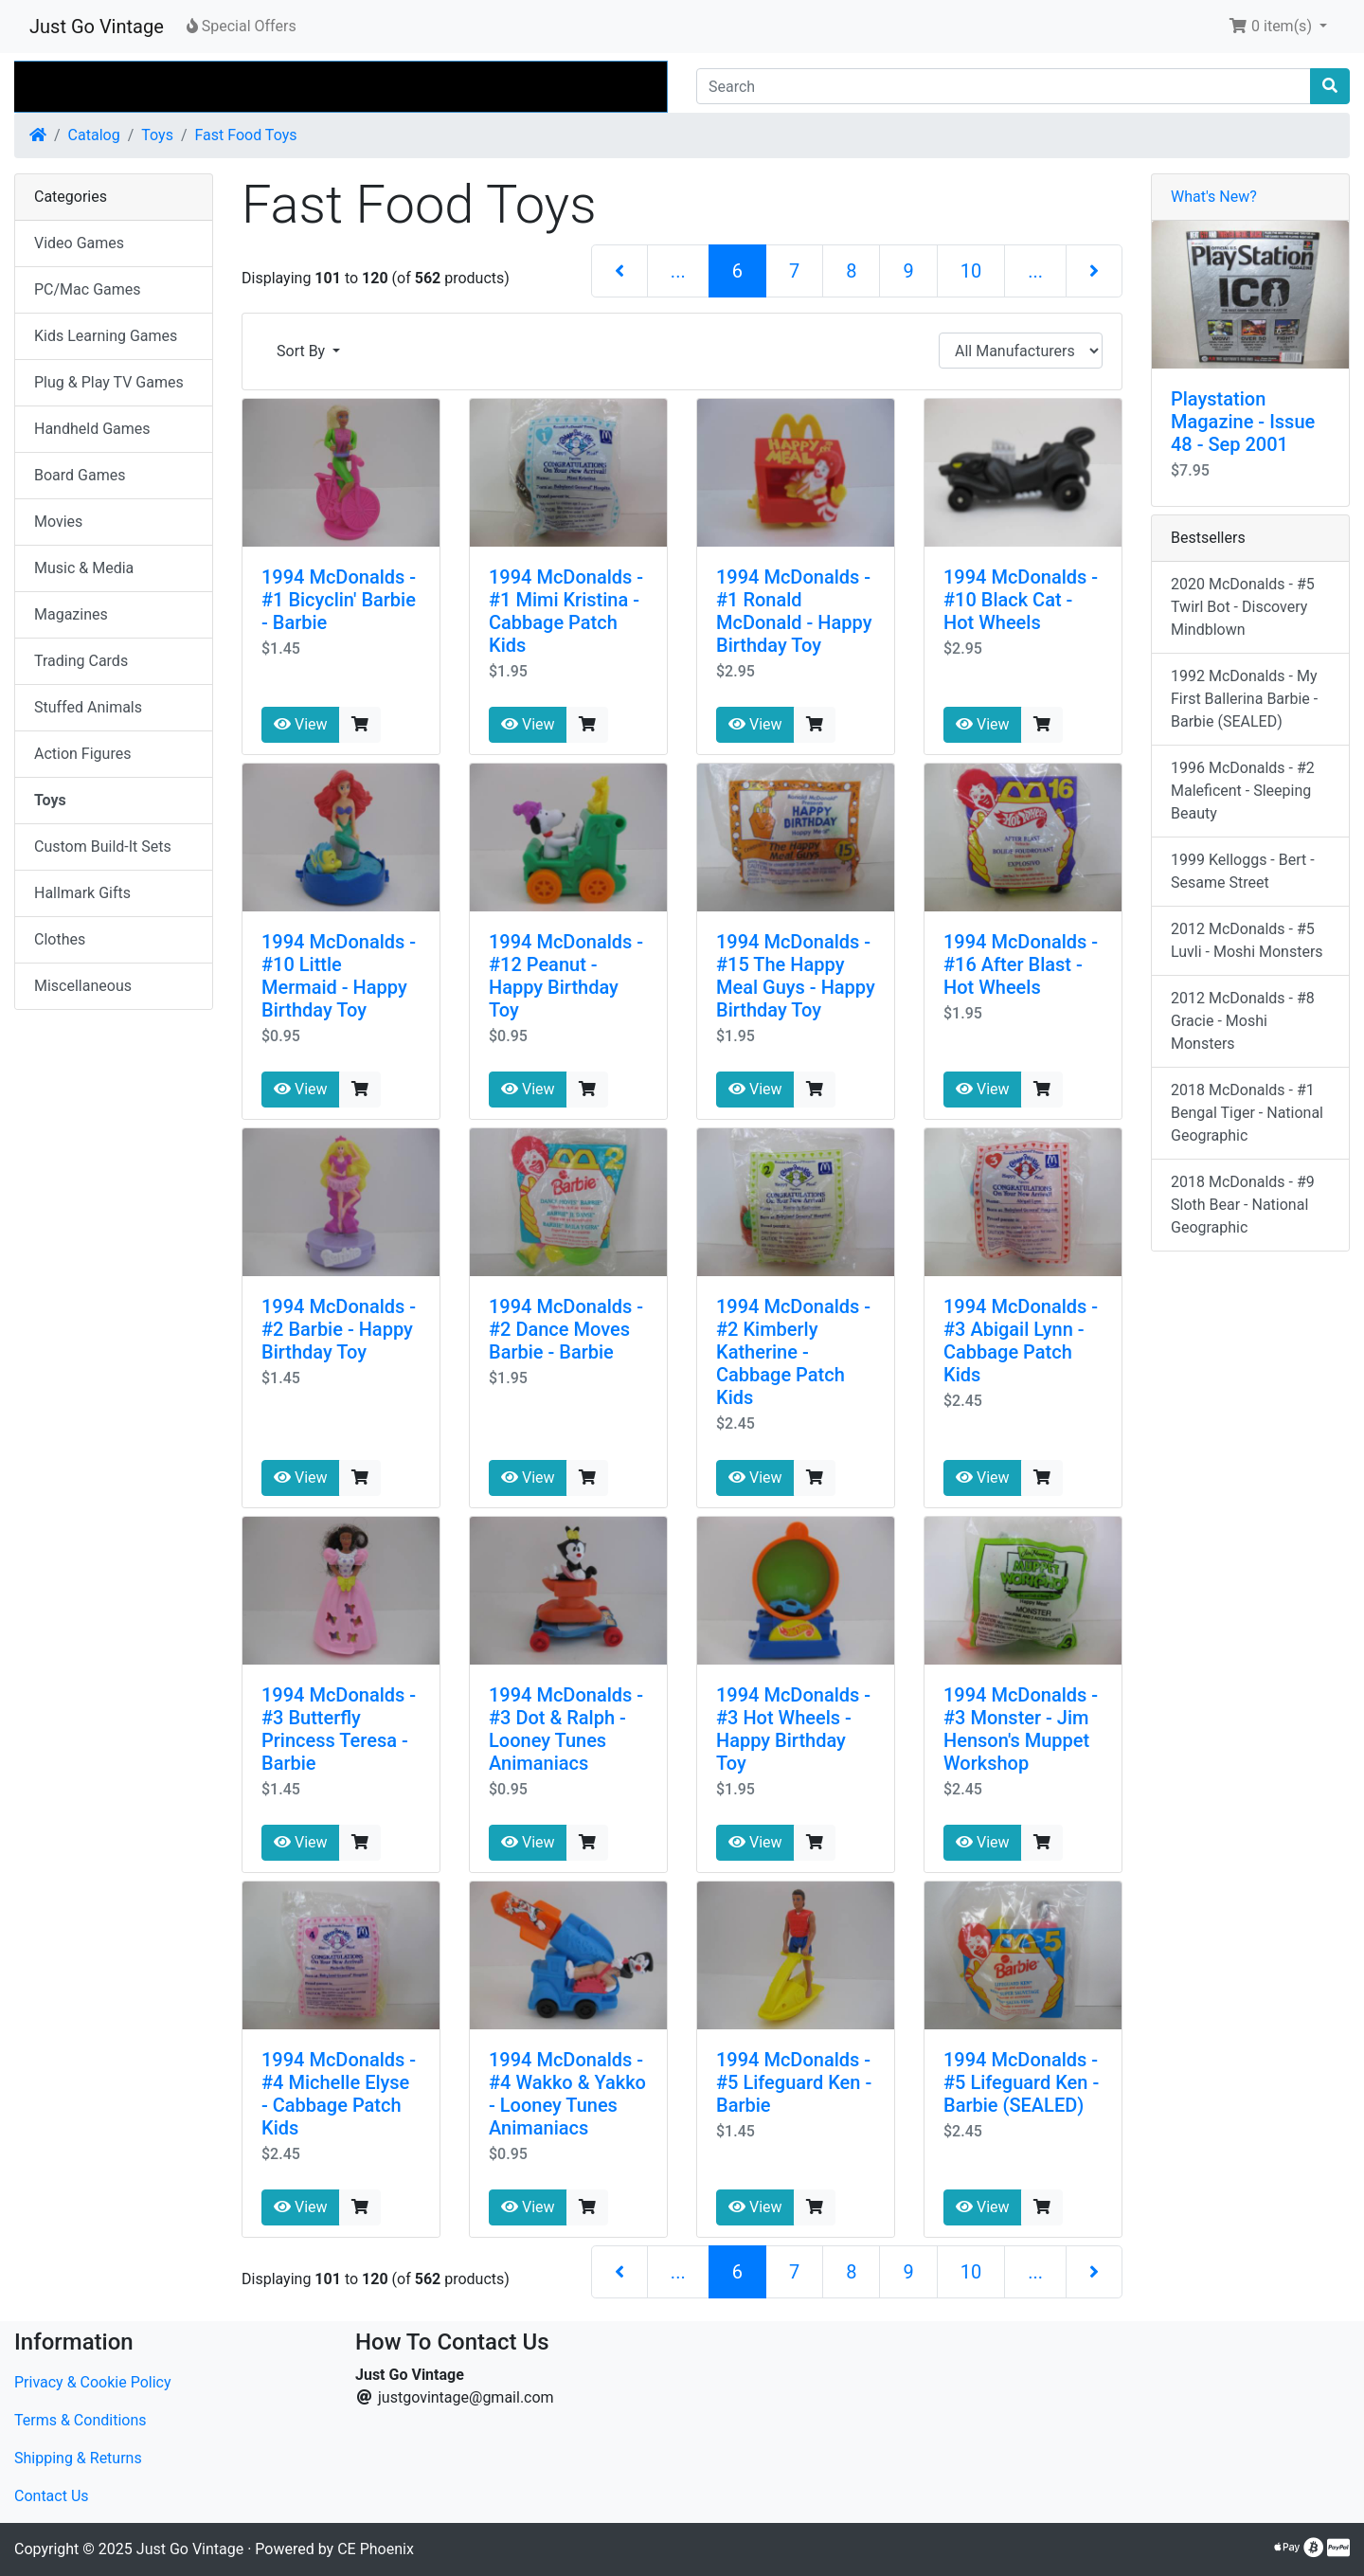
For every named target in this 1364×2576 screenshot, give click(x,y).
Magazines (71, 614)
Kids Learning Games (105, 336)
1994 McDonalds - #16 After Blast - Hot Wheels (1020, 964)
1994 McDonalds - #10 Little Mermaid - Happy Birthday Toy (338, 975)
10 (970, 271)
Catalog (94, 135)
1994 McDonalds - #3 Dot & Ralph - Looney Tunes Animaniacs (566, 1729)
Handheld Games (92, 429)
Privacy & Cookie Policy (92, 2382)
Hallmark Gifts (82, 893)
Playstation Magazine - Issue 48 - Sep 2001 (1243, 421)
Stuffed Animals (88, 707)
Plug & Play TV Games (109, 382)
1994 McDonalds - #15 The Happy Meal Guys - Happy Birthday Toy (795, 975)
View (301, 724)
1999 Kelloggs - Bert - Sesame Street (1243, 871)
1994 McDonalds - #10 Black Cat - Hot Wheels (1020, 600)
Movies (58, 522)
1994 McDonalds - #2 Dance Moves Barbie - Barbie (566, 1329)
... (678, 271)
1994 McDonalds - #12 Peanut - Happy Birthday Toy (566, 975)
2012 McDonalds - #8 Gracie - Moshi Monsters (1243, 1021)
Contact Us (51, 2496)
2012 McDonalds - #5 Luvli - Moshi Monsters (1247, 940)
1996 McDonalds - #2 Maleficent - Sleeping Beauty (1243, 790)
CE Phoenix (375, 2549)
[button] (1278, 26)
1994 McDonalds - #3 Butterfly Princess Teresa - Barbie (338, 1729)
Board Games (79, 475)
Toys (157, 135)
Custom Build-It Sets (102, 847)
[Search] (1003, 86)
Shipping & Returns (78, 2458)
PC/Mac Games (87, 289)
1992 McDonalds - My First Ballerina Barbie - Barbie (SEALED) (1244, 698)
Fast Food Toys (246, 135)
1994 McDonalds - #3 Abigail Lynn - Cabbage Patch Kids (1020, 1340)
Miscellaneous (83, 986)
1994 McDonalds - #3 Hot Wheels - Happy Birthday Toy (793, 1729)
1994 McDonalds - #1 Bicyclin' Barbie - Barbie (338, 600)
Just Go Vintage (96, 26)
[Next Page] (1094, 270)
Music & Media (84, 568)
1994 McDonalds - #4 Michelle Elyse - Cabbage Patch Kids (338, 2093)
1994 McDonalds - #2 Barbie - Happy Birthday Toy (338, 1329)
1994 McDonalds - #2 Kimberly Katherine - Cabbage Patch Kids (793, 1352)
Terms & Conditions (80, 2420)
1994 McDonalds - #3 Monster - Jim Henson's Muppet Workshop (1020, 1729)
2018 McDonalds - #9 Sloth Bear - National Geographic (1243, 1204)
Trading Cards (81, 661)
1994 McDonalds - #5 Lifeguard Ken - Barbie (793, 2082)
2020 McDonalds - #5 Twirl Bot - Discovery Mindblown (1243, 607)
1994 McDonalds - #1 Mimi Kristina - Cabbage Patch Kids (566, 611)
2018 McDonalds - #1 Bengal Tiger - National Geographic (1247, 1112)
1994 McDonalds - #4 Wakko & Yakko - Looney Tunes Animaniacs (567, 2093)
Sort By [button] (303, 351)
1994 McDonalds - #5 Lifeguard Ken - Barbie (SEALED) (1021, 2082)
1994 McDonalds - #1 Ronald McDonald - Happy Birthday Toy (794, 611)
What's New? (1214, 197)
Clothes (59, 939)
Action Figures (82, 754)
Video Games (79, 243)
